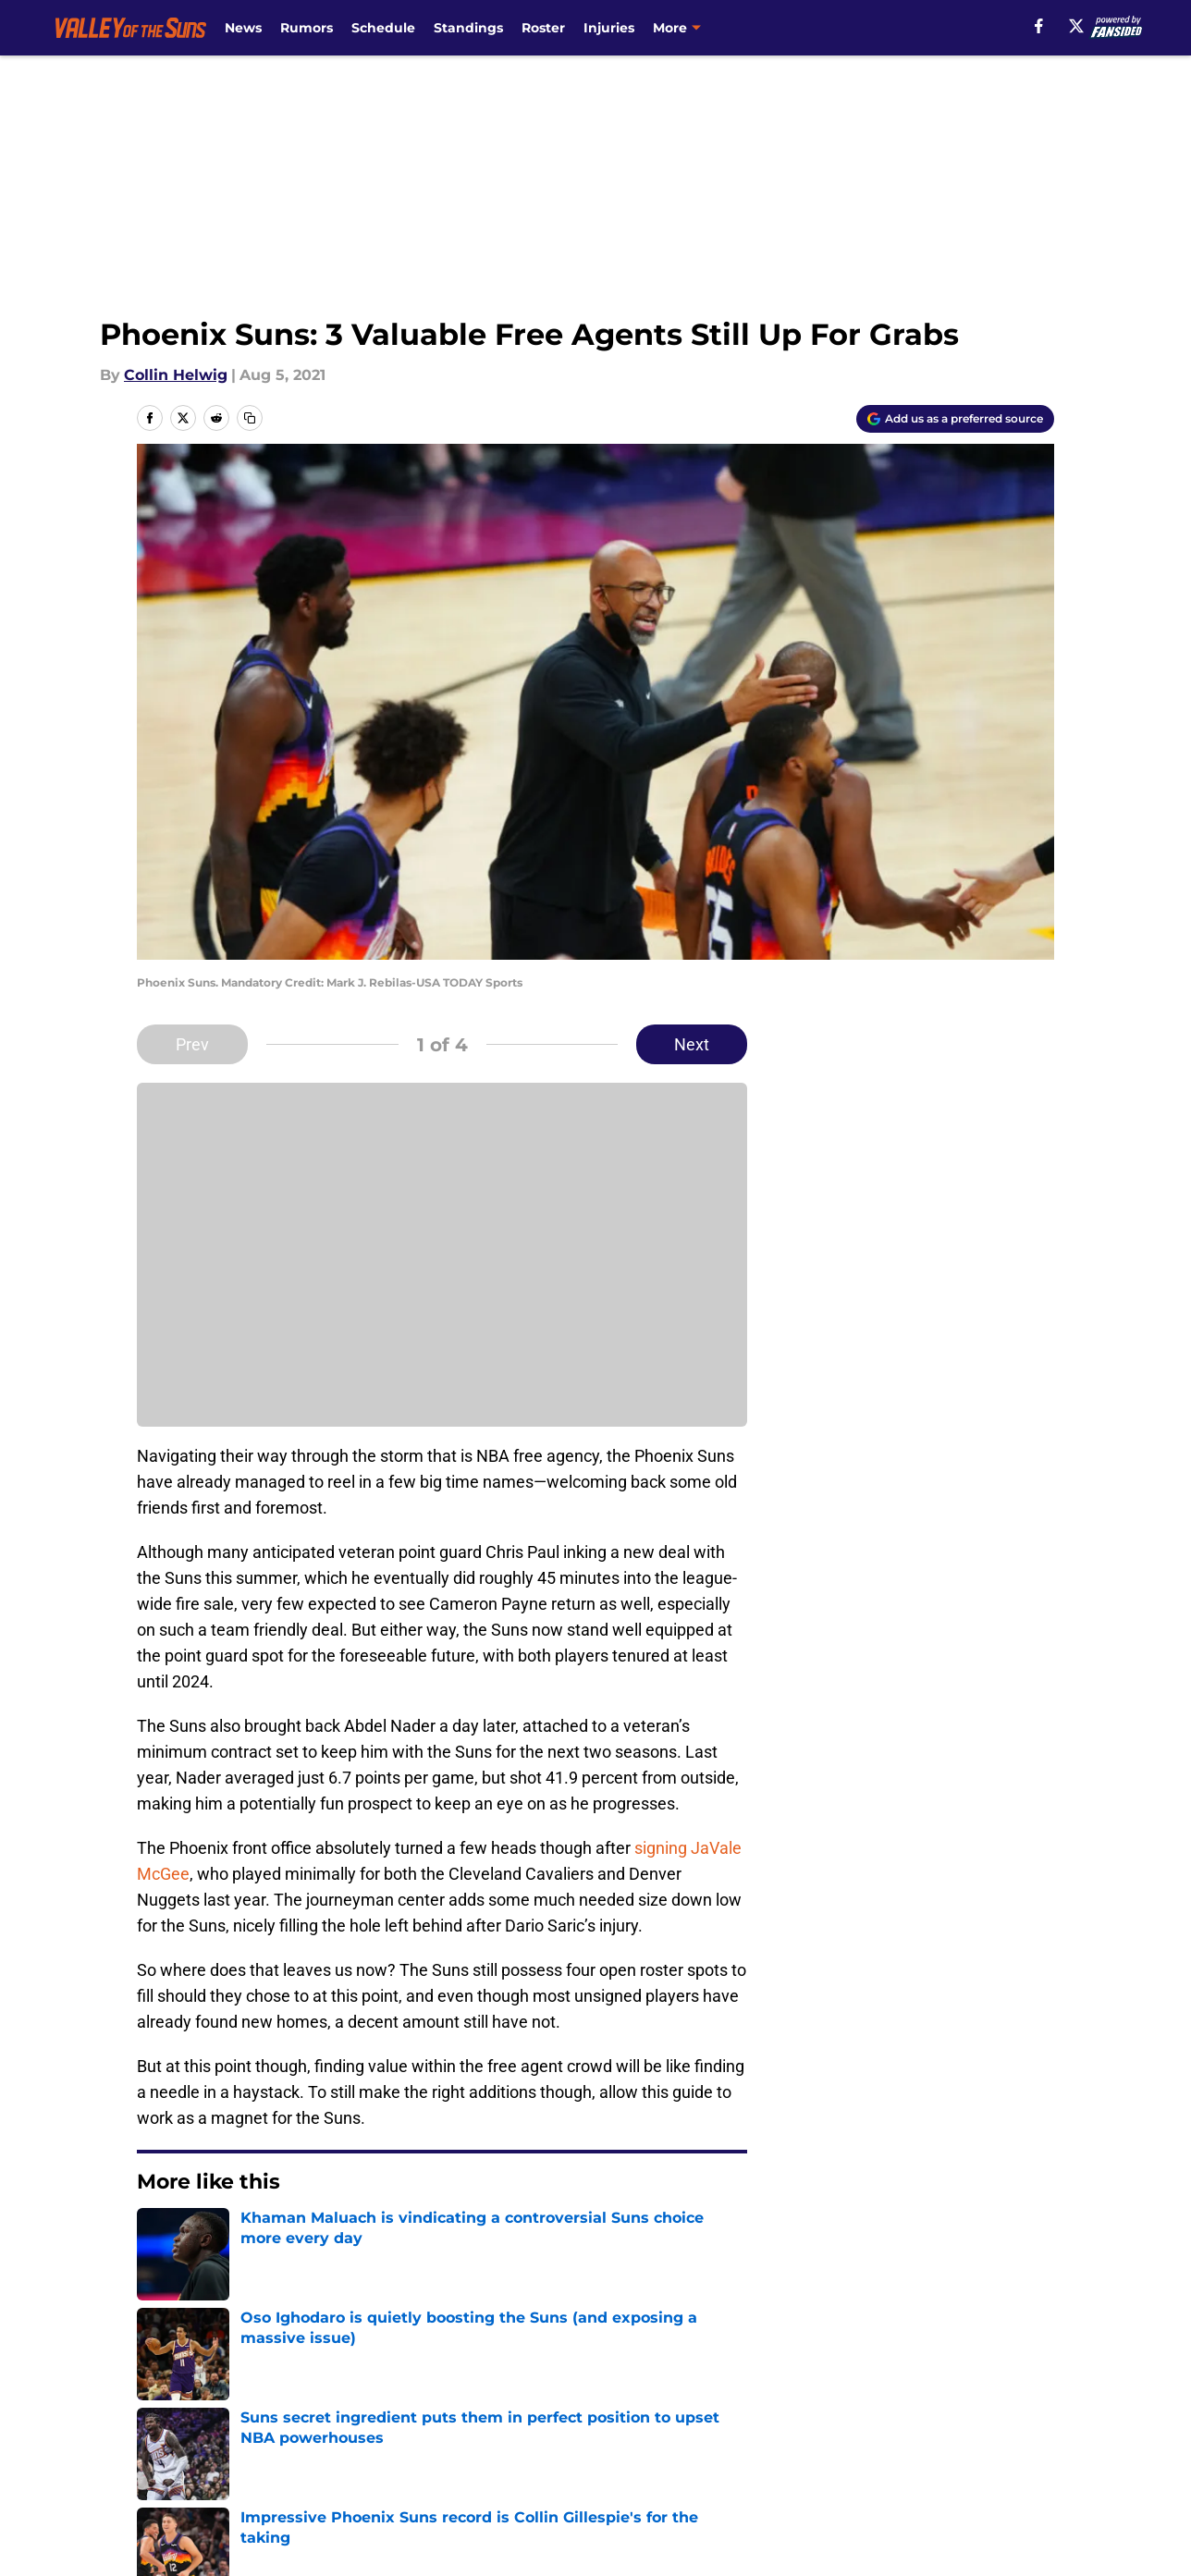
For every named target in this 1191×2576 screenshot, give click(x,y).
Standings (468, 27)
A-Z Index (417, 2475)
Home (157, 2277)
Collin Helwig (175, 375)
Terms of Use (606, 2441)
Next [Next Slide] (691, 1044)
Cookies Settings (619, 2475)
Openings (416, 2407)
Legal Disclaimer (997, 2441)
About (156, 2407)
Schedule (383, 27)
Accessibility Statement (221, 2475)
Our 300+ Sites (808, 2407)
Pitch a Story (180, 2441)
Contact (586, 2407)
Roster (543, 27)
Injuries (608, 27)
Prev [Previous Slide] (192, 1044)
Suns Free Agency (258, 2277)
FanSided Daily (990, 2407)
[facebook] (1039, 25)
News (243, 27)
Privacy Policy (432, 2441)
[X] (1076, 25)
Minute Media (114, 2525)
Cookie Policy (804, 2441)
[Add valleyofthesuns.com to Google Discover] (955, 419)
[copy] (250, 418)
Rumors (306, 27)
